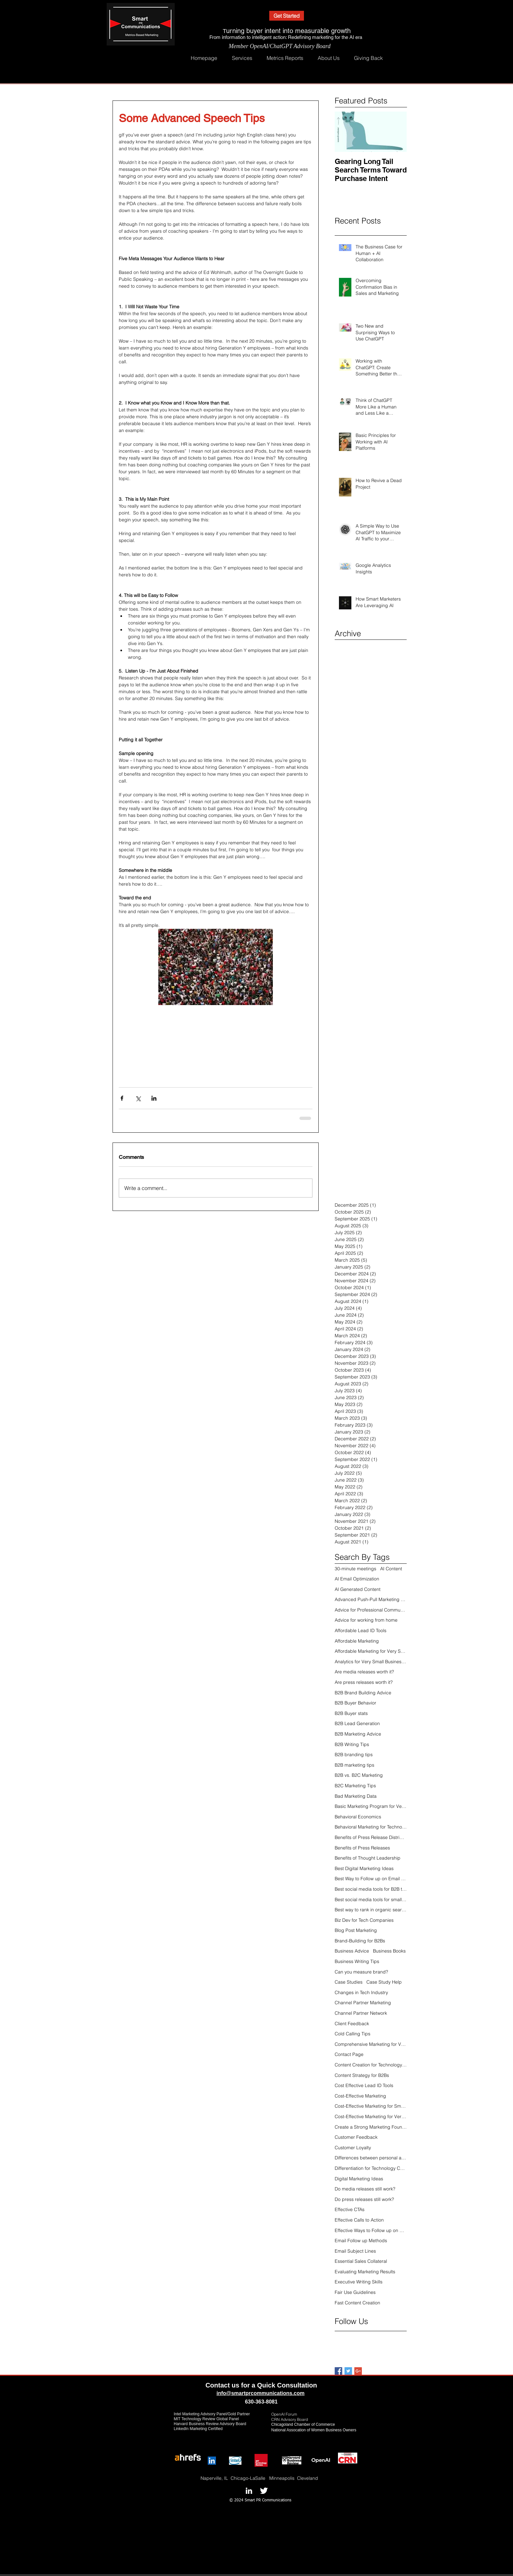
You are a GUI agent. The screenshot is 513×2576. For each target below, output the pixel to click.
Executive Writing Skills (358, 2282)
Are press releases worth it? (364, 1682)
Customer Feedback (356, 2137)
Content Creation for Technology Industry (371, 2065)
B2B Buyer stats (351, 1713)
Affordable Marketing (357, 1641)
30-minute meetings (355, 1569)
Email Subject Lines (355, 2251)
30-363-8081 (263, 2402)
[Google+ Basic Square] (358, 2371)
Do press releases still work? (364, 2199)
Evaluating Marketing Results (365, 2272)
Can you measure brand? (361, 1972)
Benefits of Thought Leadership (367, 1858)
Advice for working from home (366, 1620)
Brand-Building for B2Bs (360, 1941)
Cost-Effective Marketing (360, 2096)
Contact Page (349, 2054)
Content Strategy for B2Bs (362, 2075)
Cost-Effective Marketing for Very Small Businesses (371, 2116)
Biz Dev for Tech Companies (364, 1920)
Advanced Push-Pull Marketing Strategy (371, 1599)
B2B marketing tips (354, 1765)
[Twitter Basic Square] (348, 2371)
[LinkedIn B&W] (248, 2490)
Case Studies (349, 1982)
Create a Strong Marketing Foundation (371, 2127)
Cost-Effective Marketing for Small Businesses (371, 2106)
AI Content (391, 1569)
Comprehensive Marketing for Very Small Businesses (371, 2044)
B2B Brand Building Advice (363, 1693)
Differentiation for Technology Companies (371, 2168)
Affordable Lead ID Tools (360, 1630)
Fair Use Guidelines (355, 2292)
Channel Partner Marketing (363, 2003)
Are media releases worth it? (364, 1672)
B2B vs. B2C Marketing (359, 1775)
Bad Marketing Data (356, 1796)
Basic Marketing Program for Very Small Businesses (371, 1806)
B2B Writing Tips (352, 1744)
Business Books (389, 1951)
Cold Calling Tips (352, 2034)
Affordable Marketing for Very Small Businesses (371, 1651)
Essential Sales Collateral (361, 2261)
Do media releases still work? (365, 2189)
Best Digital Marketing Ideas (364, 1868)
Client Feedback (352, 2024)
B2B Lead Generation (357, 1723)
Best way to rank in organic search (371, 1910)
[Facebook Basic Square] (338, 2371)
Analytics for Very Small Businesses (371, 1662)
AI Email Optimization (357, 1579)
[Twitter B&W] (263, 2490)
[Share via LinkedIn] (154, 1098)
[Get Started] (286, 16)
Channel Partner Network (361, 2013)
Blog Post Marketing (356, 1930)
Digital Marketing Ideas (359, 2179)
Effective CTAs (349, 2209)
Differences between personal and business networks (371, 2158)
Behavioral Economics (358, 1817)
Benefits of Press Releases (362, 1848)
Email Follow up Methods (361, 2240)
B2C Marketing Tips (355, 1786)
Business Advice (352, 1951)
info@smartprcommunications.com (261, 2393)
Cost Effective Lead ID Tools (364, 2085)
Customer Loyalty (353, 2148)
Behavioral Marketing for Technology (371, 1827)
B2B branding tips (354, 1754)
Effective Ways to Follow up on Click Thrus (371, 2230)
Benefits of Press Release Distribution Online (371, 1837)
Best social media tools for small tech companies (371, 1899)
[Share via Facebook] (122, 1098)
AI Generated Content (357, 1589)
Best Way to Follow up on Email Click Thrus (371, 1879)
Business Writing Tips (357, 1961)
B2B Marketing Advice (358, 1734)
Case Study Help (384, 1982)
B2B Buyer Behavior (355, 1703)
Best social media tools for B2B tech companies (371, 1889)
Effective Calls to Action (359, 2220)
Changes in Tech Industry (361, 1992)
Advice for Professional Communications (371, 1610)
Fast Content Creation (357, 2303)
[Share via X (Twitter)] (138, 1098)
